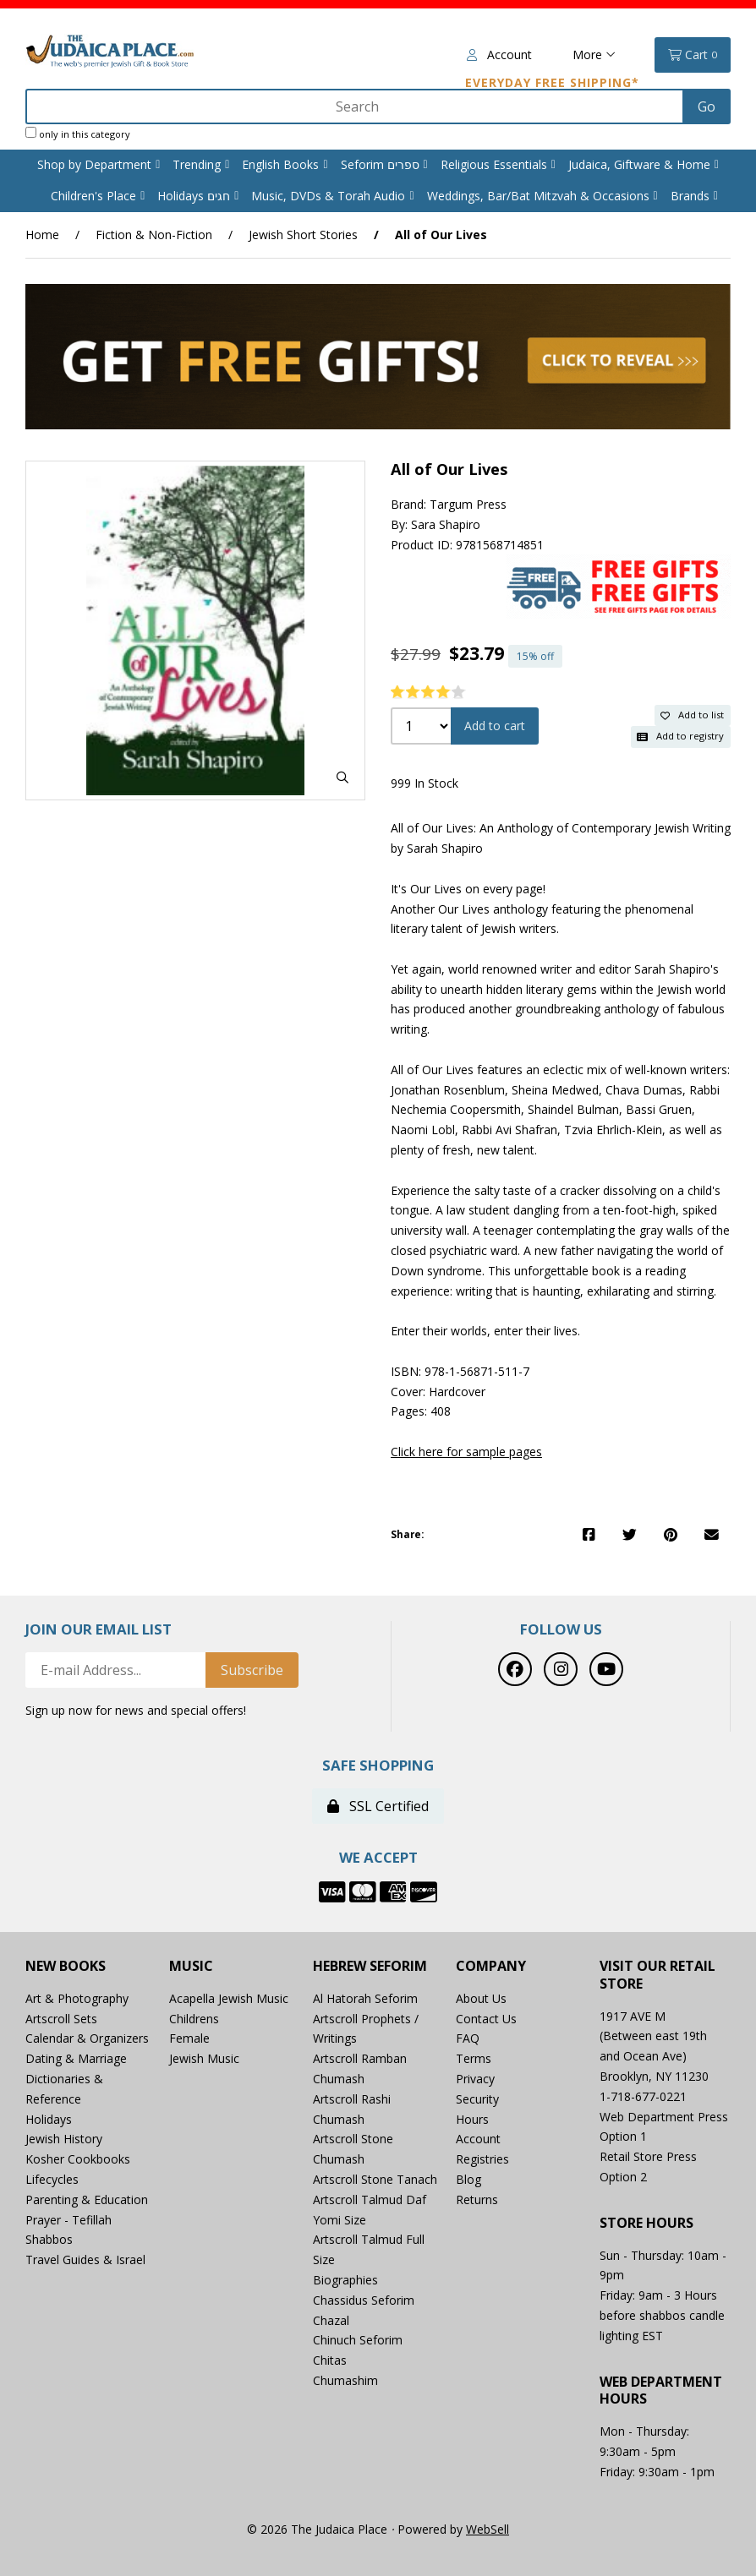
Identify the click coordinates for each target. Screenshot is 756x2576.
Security (477, 2099)
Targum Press (468, 504)
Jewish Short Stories (303, 234)
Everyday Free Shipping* (552, 82)
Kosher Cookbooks (77, 2159)
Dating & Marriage (76, 2058)
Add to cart (494, 726)
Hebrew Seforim (370, 1966)
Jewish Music (204, 2058)
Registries (482, 2159)
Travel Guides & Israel (85, 2259)
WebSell (487, 2529)
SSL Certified (378, 1806)
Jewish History (63, 2139)
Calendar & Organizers (87, 2038)
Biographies (345, 2280)
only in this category (77, 133)
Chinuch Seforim (358, 2340)
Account (499, 54)
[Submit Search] (706, 106)
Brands (690, 196)
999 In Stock (424, 783)
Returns (477, 2199)
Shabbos (49, 2239)
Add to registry (680, 735)
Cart (692, 55)
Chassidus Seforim (363, 2300)
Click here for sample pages (466, 1452)
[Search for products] (356, 106)
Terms (473, 2058)
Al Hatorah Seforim (365, 1998)
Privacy (475, 2079)
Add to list (692, 714)
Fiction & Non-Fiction (154, 234)
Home (42, 234)
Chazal (331, 2320)
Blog (468, 2179)
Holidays (48, 2119)
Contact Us (486, 2019)
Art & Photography (77, 1998)
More (594, 54)
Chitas (330, 2360)
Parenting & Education (86, 2199)
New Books (65, 1966)
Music (191, 1966)
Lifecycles (52, 2179)
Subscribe (252, 1670)
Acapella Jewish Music (228, 1998)
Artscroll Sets (61, 2019)
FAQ (467, 2038)
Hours (472, 2119)
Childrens (194, 2019)
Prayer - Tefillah (68, 2220)
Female (189, 2038)
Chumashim (345, 2380)
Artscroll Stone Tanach (375, 2179)
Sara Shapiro (445, 524)
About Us (481, 1998)
